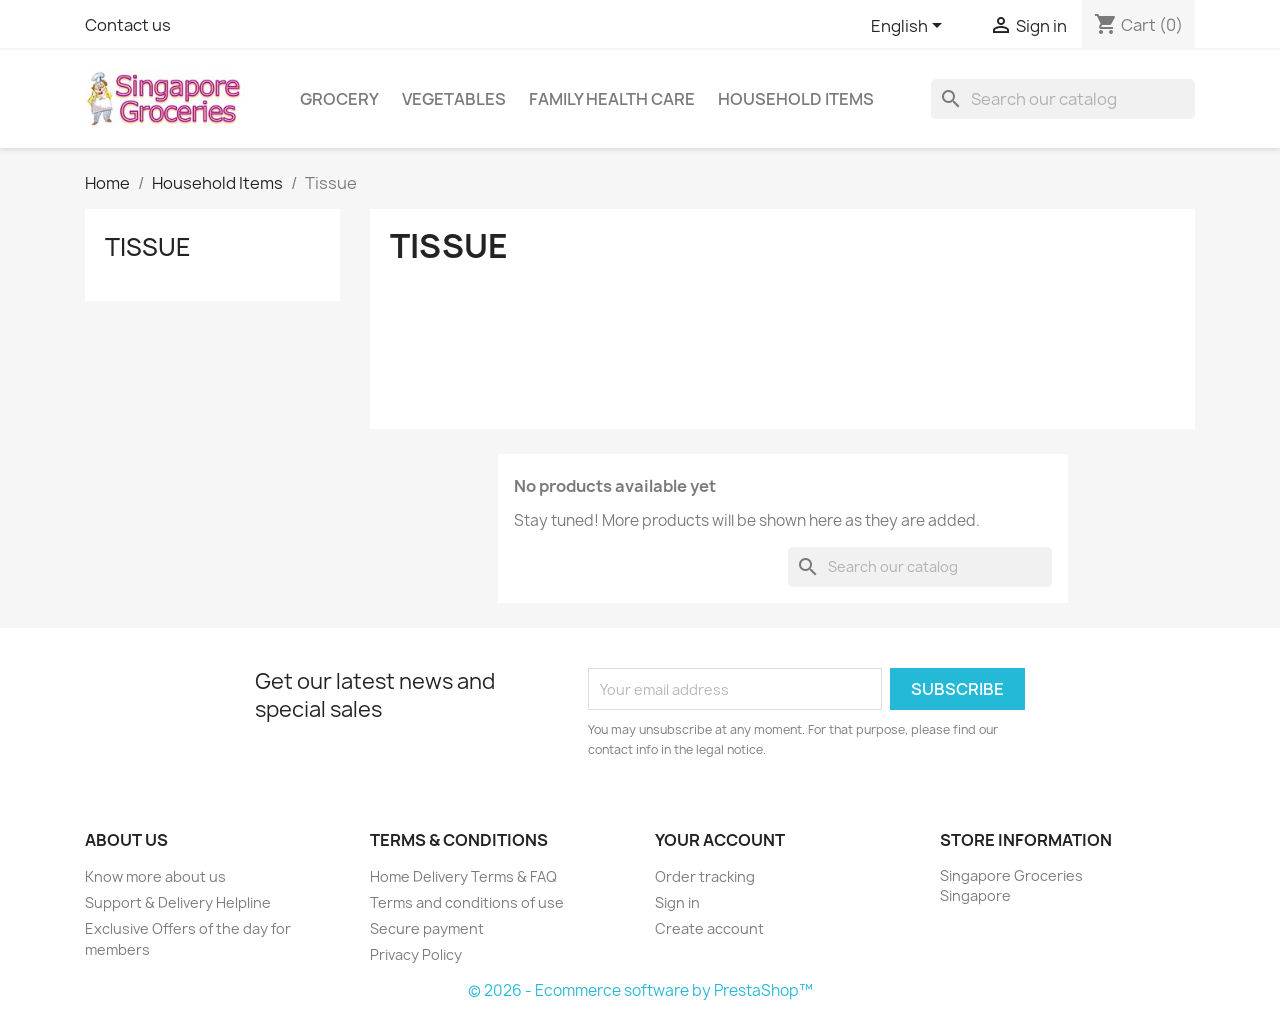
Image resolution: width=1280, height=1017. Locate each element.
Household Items (796, 99)
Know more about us (155, 876)
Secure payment (427, 928)
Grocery (339, 99)
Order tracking (705, 876)
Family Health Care (612, 99)
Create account (709, 928)
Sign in (677, 902)
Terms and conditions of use (467, 902)
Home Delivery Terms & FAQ (463, 876)
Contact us (128, 25)
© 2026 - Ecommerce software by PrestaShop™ (640, 990)
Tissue (148, 247)
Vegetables (454, 99)
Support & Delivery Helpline (178, 902)
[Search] (1063, 99)
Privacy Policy (416, 954)
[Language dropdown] (910, 27)
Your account (720, 840)
